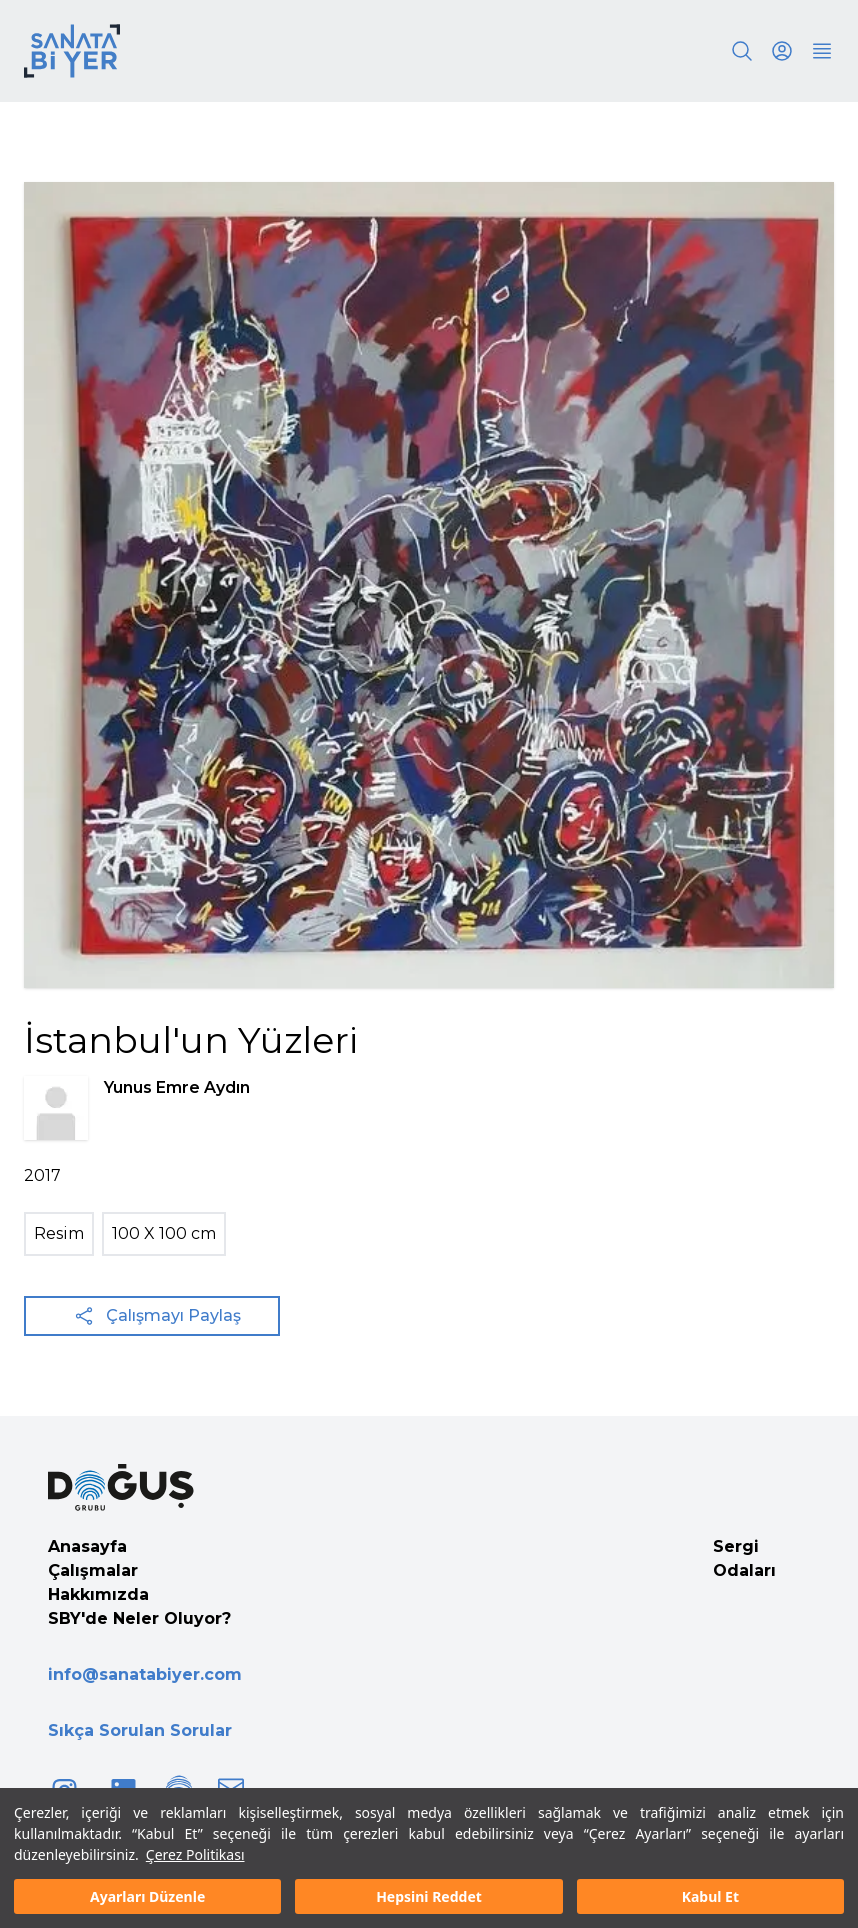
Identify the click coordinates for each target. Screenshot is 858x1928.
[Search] (742, 51)
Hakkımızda (98, 1594)
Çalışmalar (93, 1570)
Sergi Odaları (744, 1558)
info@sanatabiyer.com (145, 1674)
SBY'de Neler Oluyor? (139, 1618)
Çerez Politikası (195, 1854)
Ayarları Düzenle (147, 1896)
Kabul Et (710, 1896)
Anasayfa (87, 1546)
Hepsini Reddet (429, 1896)
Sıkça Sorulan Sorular (140, 1730)
